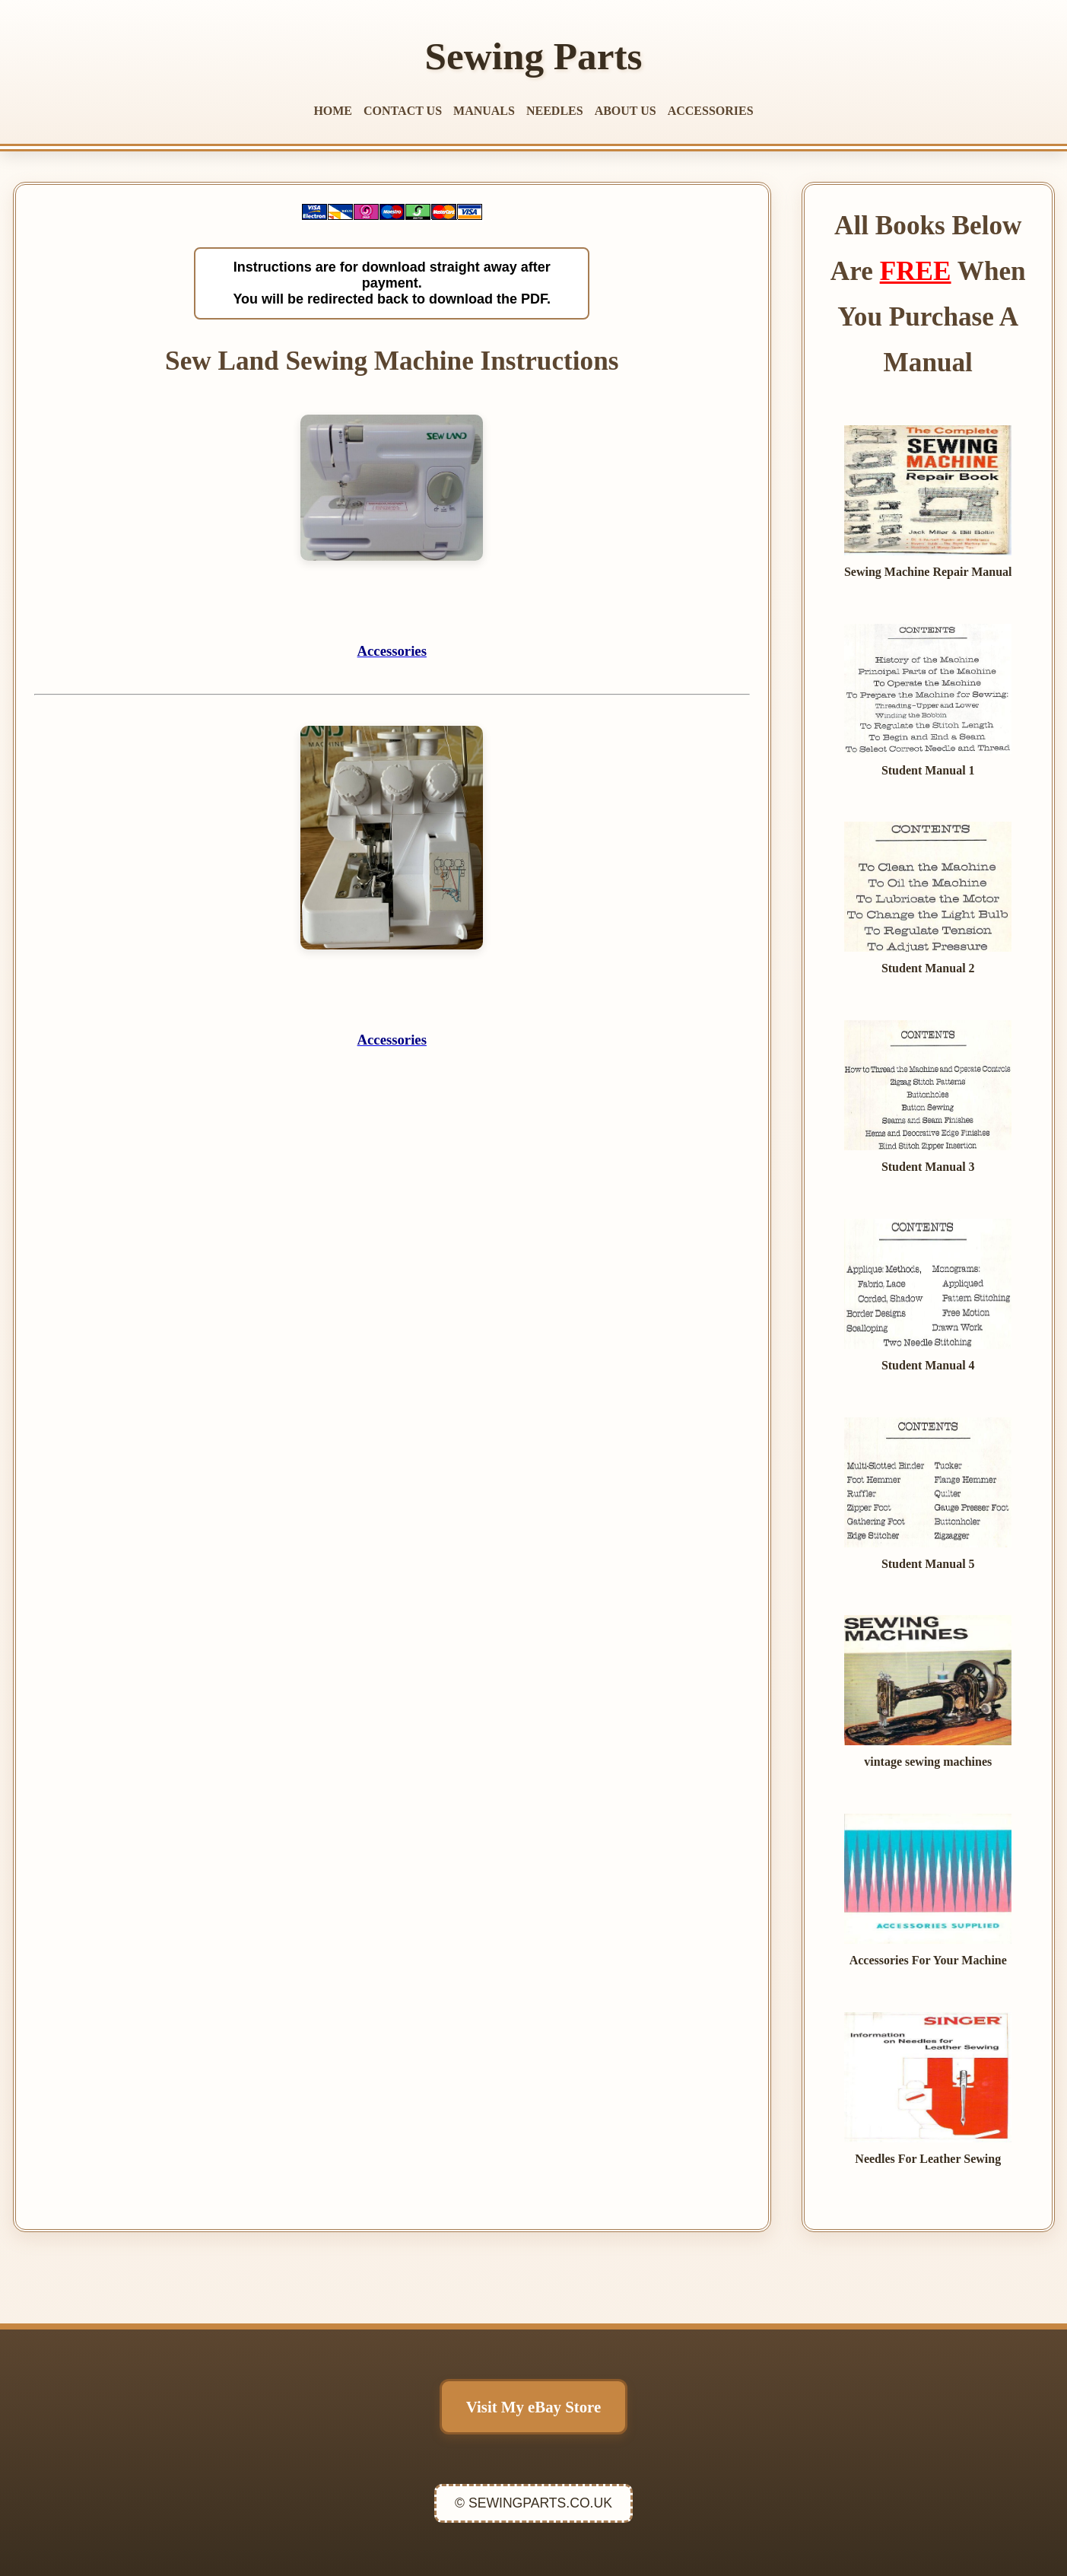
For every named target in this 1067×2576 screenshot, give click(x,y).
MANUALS (484, 110)
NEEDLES (554, 110)
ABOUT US (625, 110)
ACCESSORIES (711, 110)
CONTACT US (403, 110)
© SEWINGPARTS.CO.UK (533, 2503)
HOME (332, 110)
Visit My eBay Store (533, 2406)
